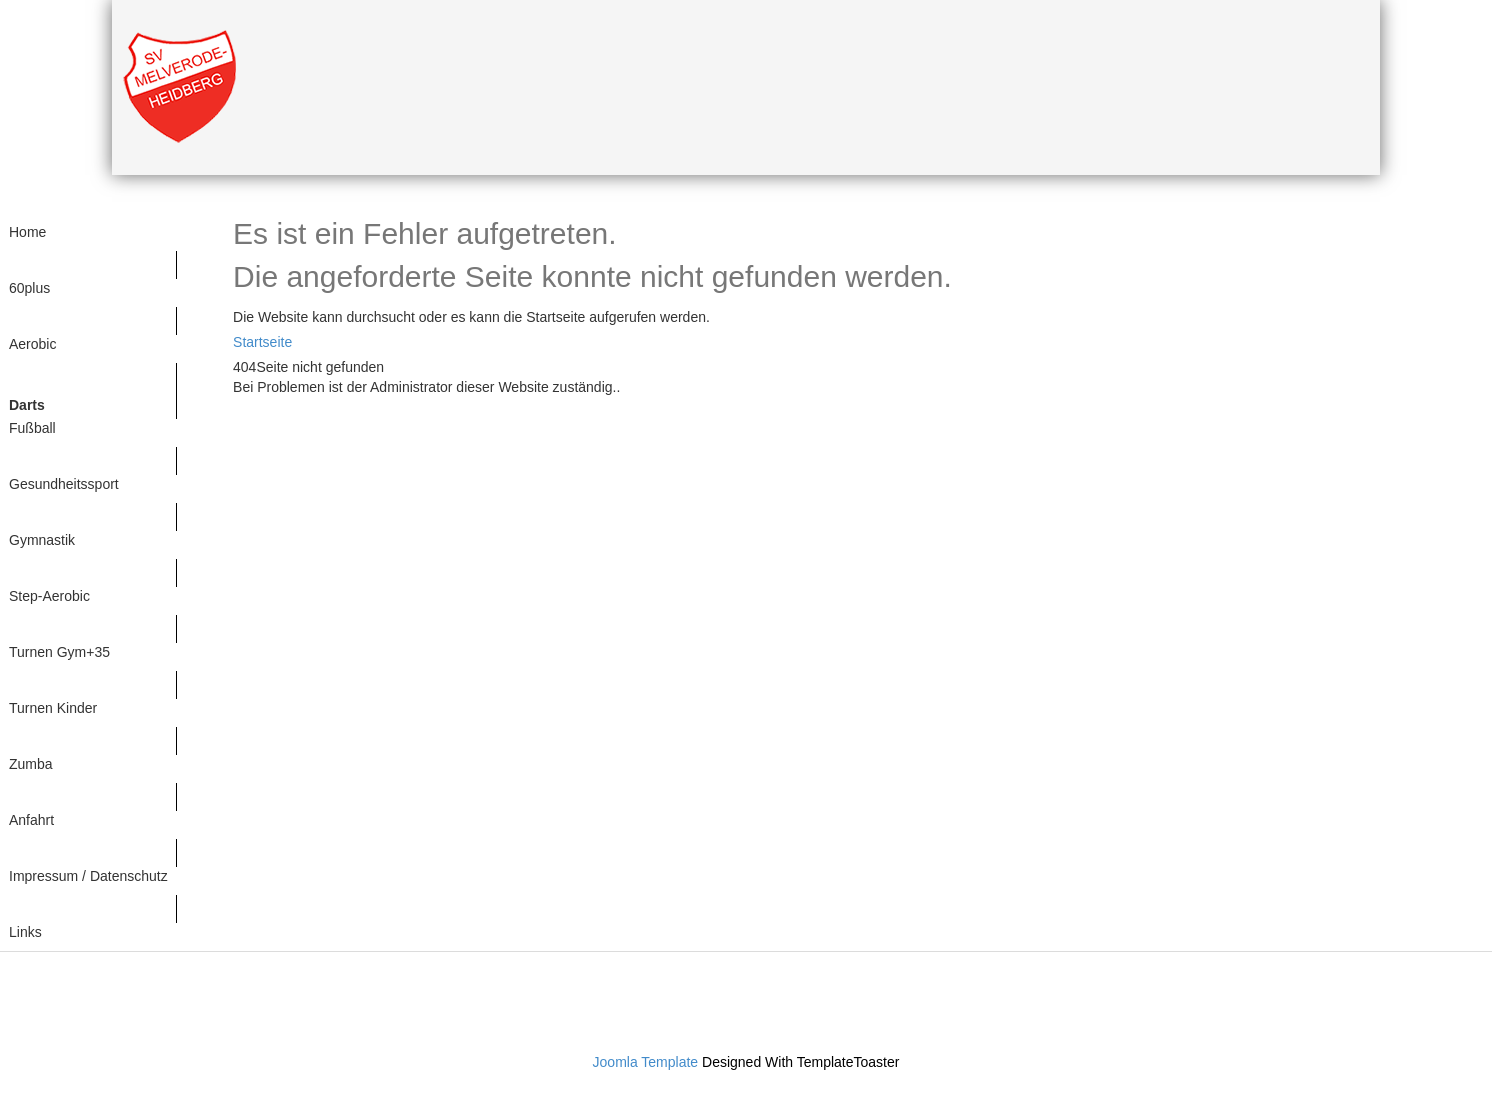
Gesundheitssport (64, 484)
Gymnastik (42, 540)
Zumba (31, 764)
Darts (27, 405)
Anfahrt (31, 820)
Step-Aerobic (49, 596)
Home (27, 232)
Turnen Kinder (53, 708)
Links (25, 932)
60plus (29, 288)
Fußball (32, 428)
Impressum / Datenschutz (88, 876)
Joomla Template (646, 1062)
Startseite (262, 342)
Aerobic (32, 344)
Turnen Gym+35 (59, 652)
